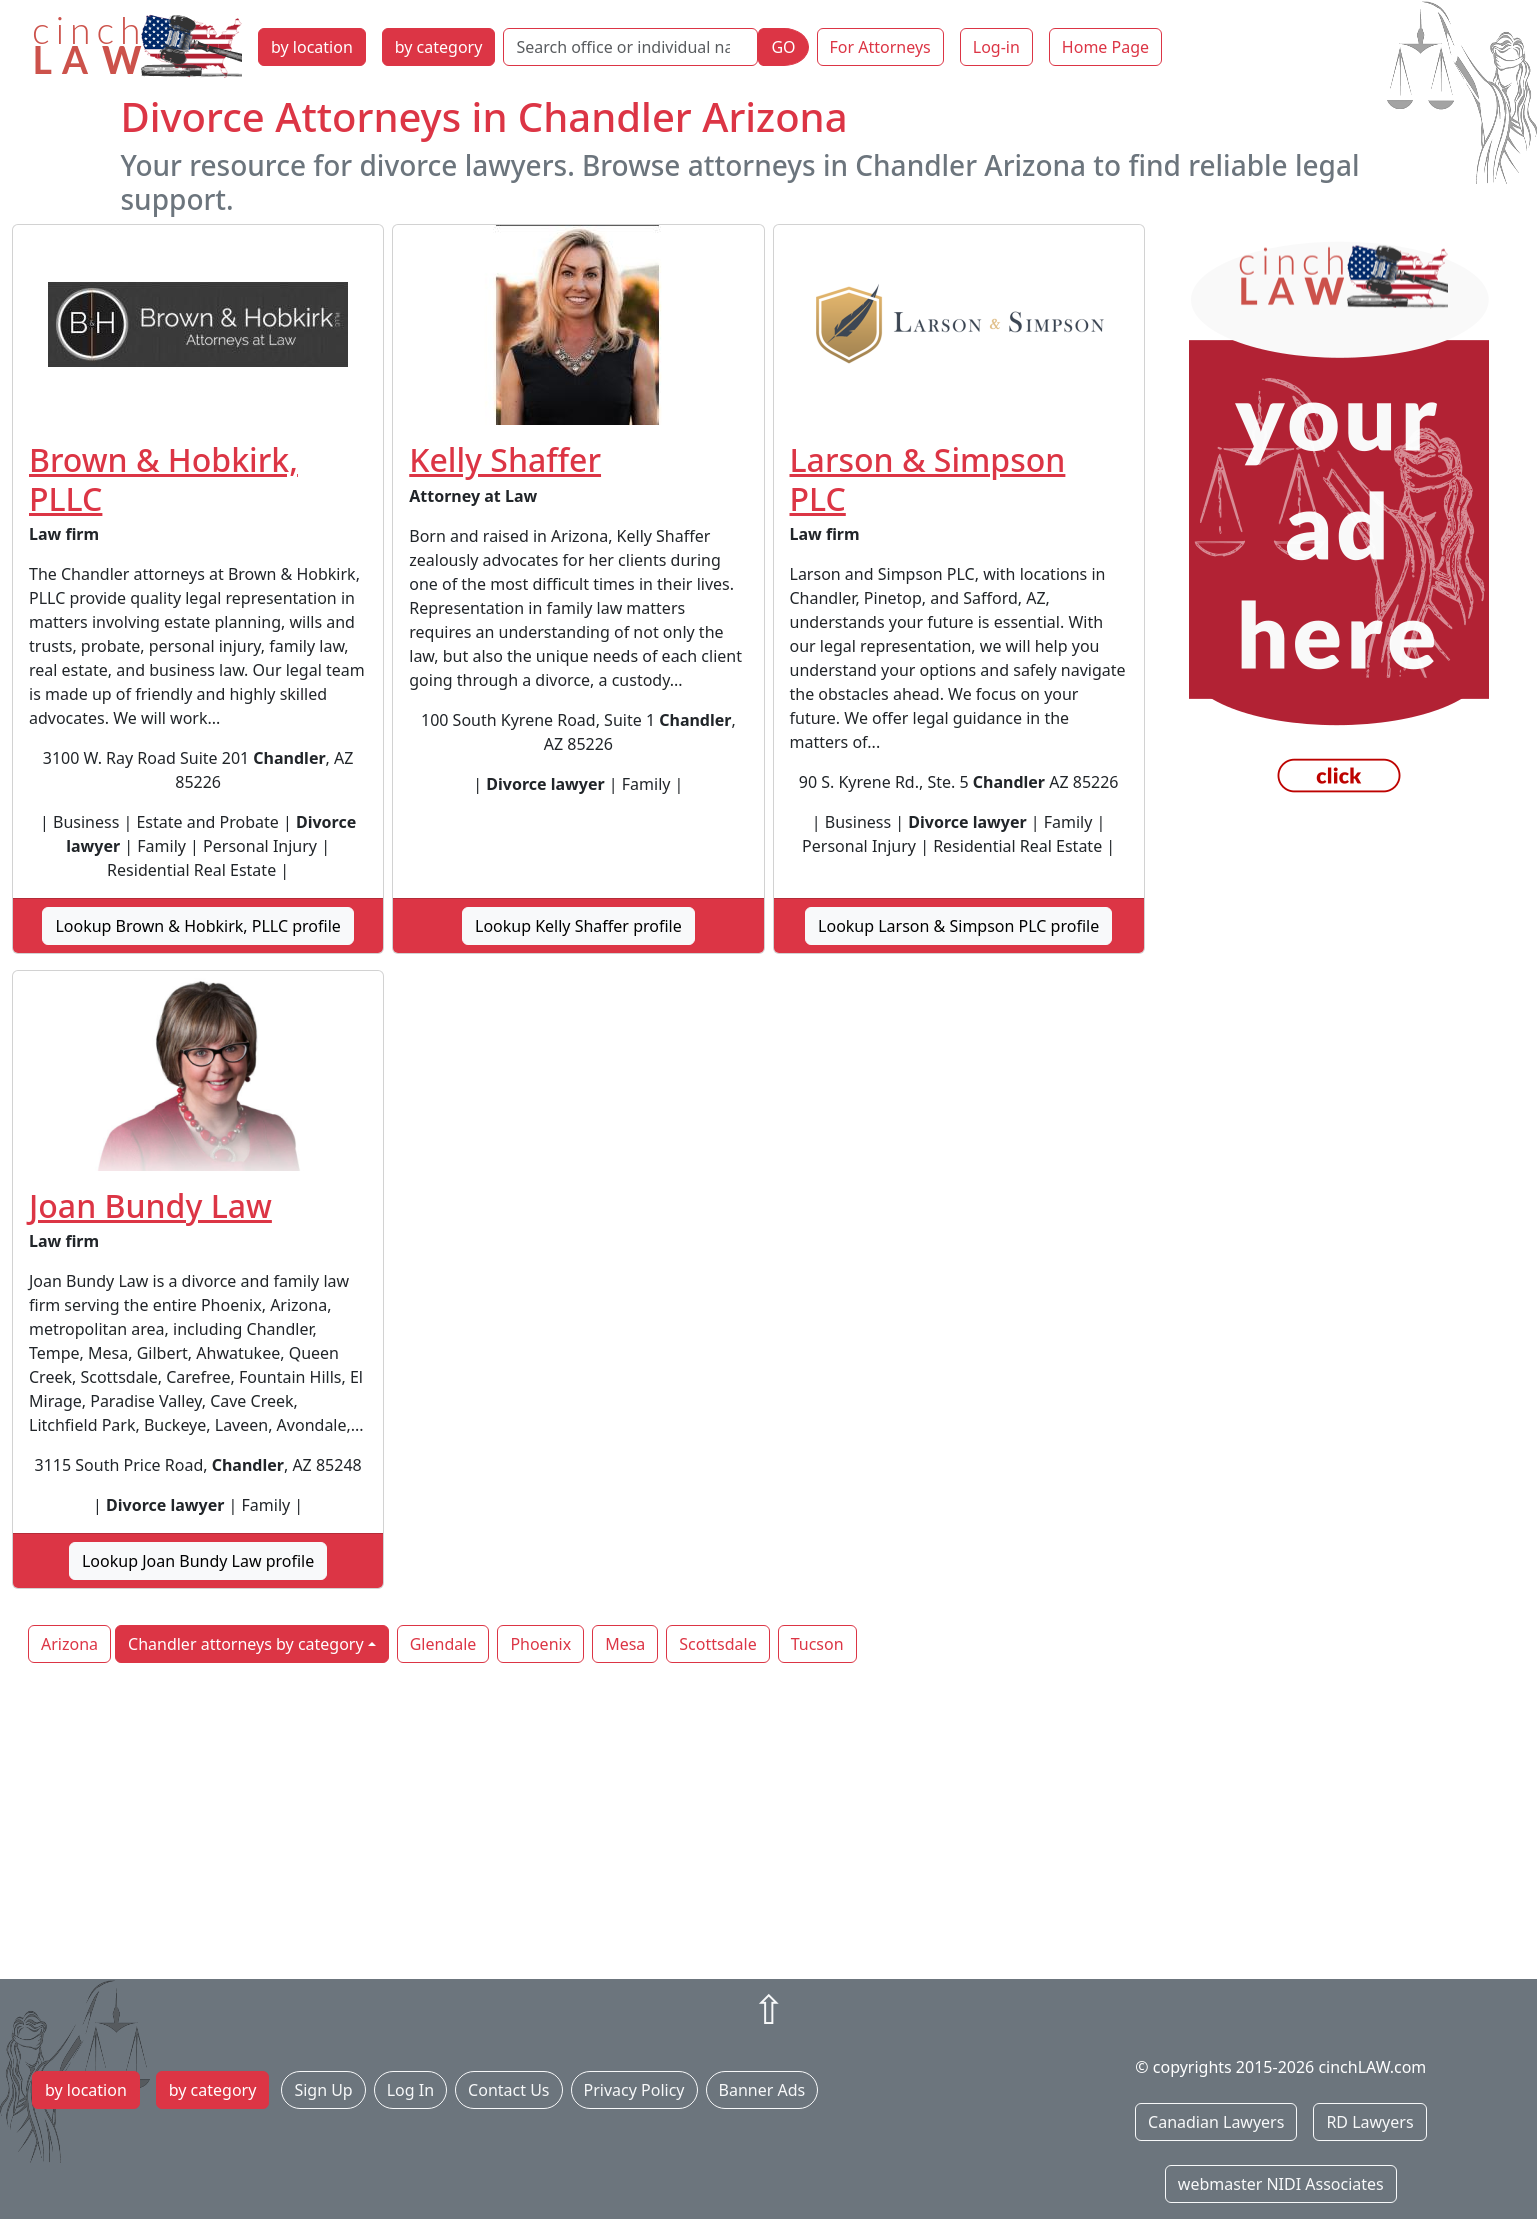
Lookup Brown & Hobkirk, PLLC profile (197, 926)
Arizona (69, 1644)
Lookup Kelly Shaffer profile (578, 926)
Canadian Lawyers (1216, 2122)
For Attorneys (880, 47)
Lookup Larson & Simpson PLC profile (958, 926)
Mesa (625, 1644)
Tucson (817, 1644)
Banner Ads (762, 2090)
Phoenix (540, 1644)
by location (312, 47)
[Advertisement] (769, 1823)
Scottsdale (717, 1644)
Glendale (443, 1644)
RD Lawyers (1369, 2122)
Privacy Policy (634, 2090)
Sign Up (323, 2090)
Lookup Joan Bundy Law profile (198, 1561)
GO (783, 47)
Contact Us (508, 2090)
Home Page (1105, 47)
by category (439, 47)
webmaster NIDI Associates (1281, 2184)
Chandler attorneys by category (246, 1644)
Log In (410, 2090)
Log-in (996, 47)
